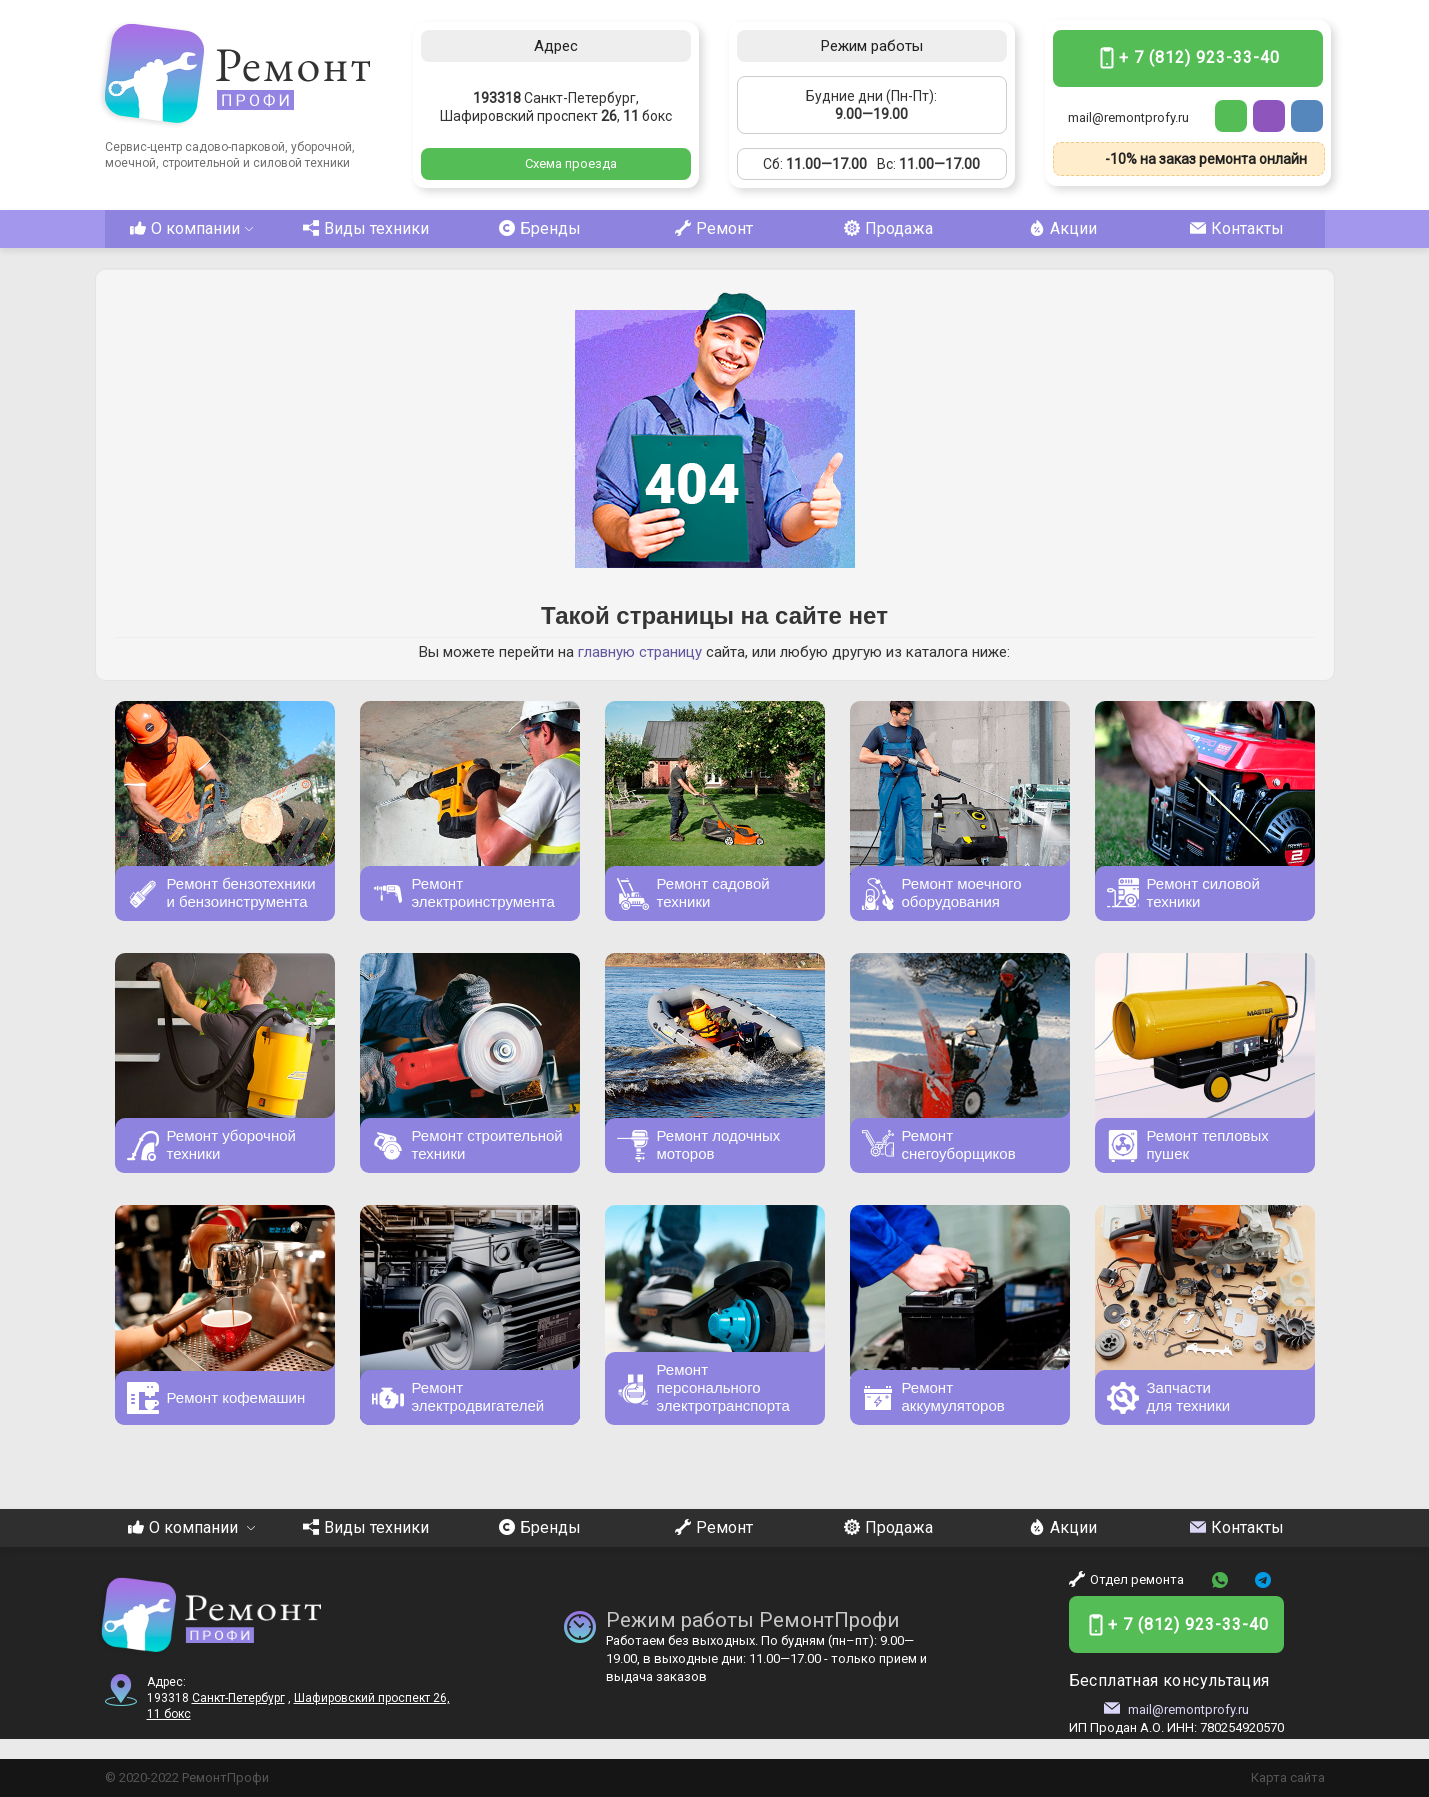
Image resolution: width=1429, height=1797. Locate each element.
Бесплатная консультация (1169, 1680)
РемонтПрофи (225, 1777)
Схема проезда (571, 163)
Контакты (1237, 228)
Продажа (888, 228)
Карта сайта (1288, 1777)
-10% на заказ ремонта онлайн (1206, 159)
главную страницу (640, 652)
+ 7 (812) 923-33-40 (1199, 57)
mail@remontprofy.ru (1128, 117)
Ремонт (714, 228)
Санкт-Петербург (238, 1698)
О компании (191, 228)
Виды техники (366, 228)
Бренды (540, 228)
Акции (1063, 228)
